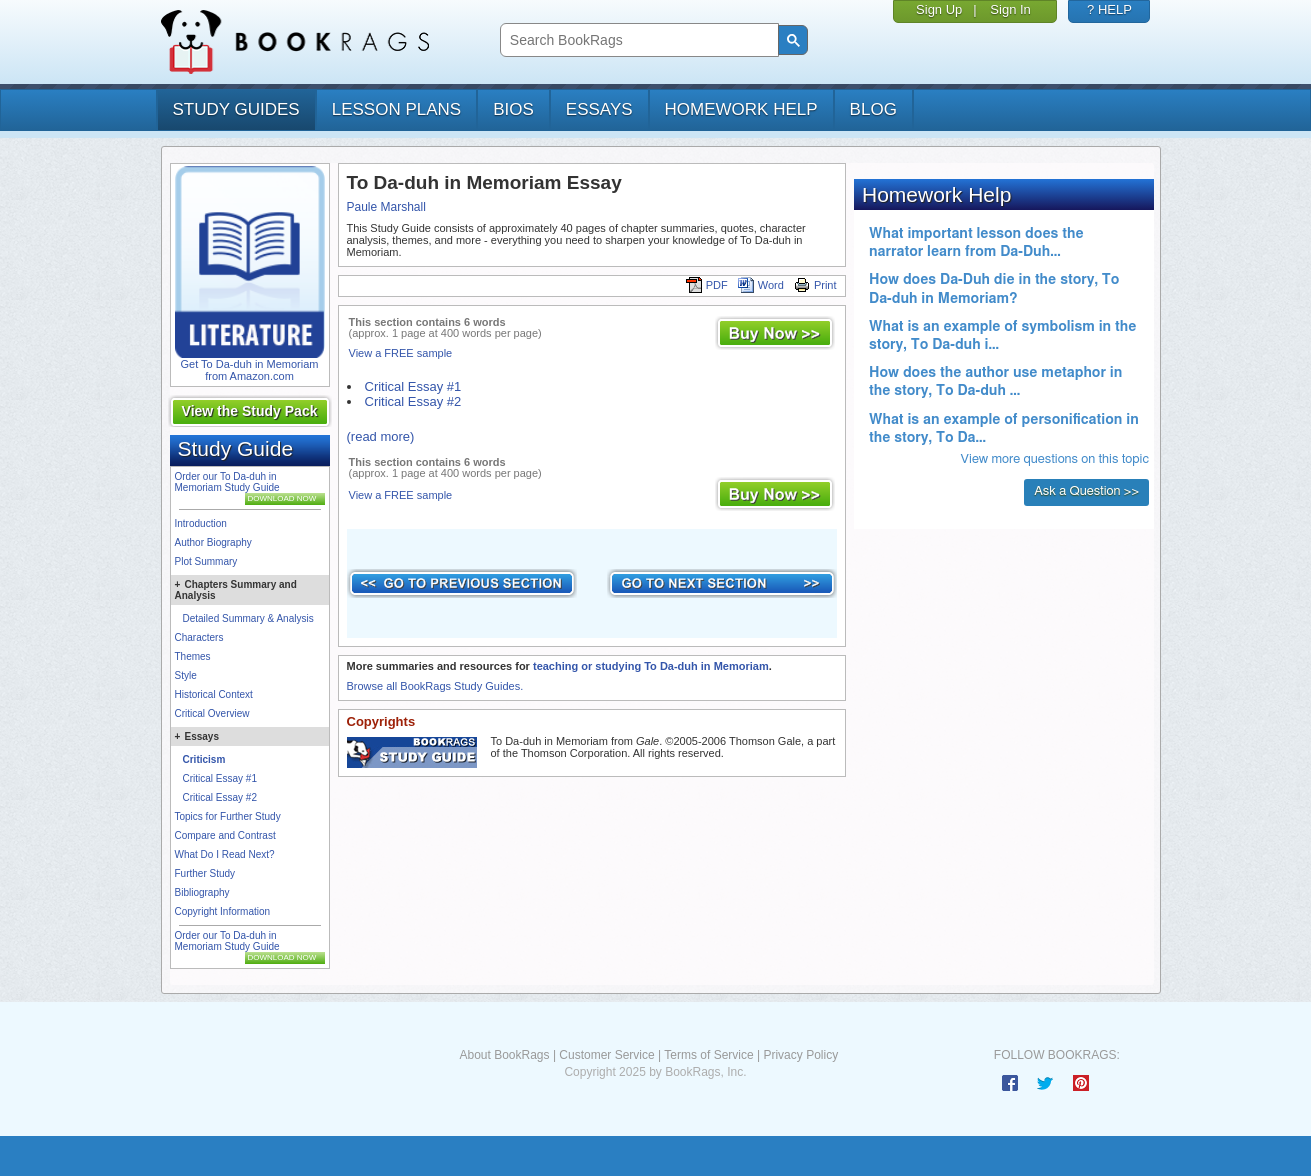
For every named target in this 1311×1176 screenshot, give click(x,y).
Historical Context (214, 694)
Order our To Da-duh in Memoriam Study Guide (227, 482)
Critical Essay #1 (220, 778)
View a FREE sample (401, 353)
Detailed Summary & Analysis (248, 618)
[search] (637, 40)
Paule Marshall (386, 207)
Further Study (205, 873)
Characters (199, 637)
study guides (236, 109)
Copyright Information (223, 911)
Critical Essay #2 (220, 797)
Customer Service (606, 1055)
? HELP (1109, 9)
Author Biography (213, 542)
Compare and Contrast (225, 835)
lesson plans (396, 109)
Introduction (201, 523)
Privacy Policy (800, 1055)
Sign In (1010, 9)
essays (599, 109)
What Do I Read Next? (225, 854)
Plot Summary (206, 561)
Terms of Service (708, 1055)
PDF (707, 285)
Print (815, 285)
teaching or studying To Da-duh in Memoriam (651, 666)
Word (761, 285)
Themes (193, 656)
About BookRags (504, 1055)
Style (186, 675)
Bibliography (202, 892)
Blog (873, 109)
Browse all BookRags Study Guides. (435, 686)
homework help (741, 109)
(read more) (381, 436)
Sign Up (939, 9)
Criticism (204, 759)
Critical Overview (212, 713)
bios (513, 109)
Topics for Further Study (228, 816)
